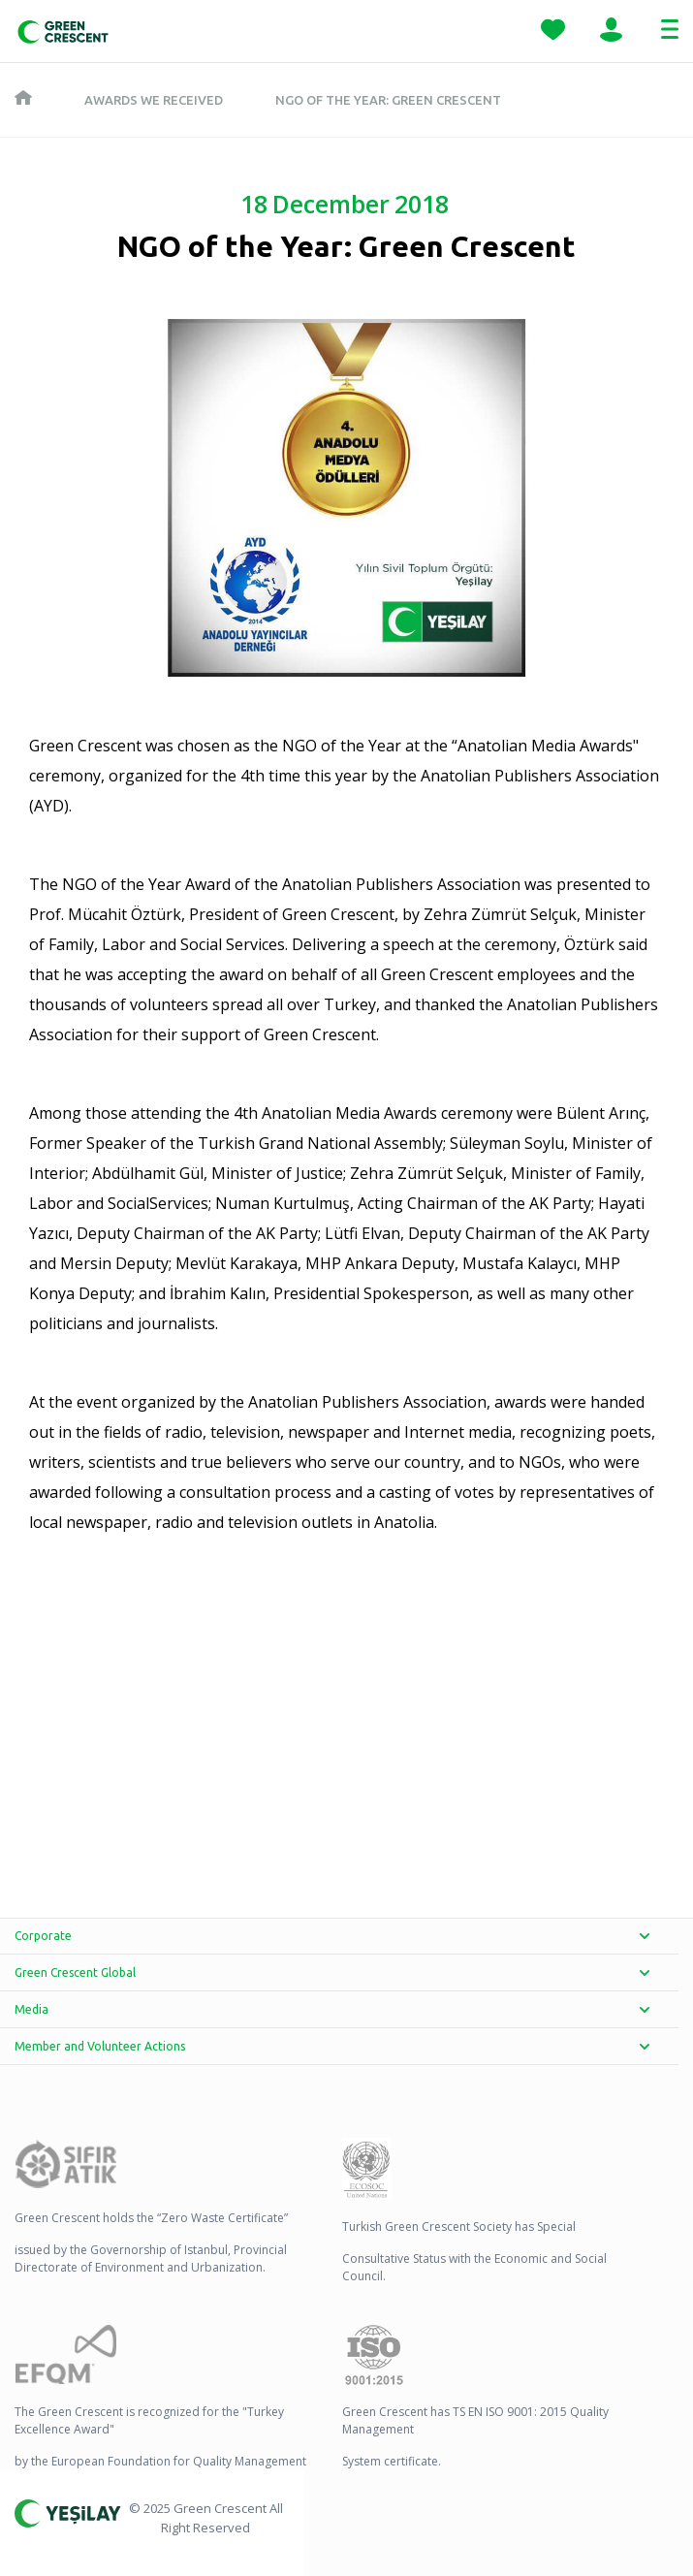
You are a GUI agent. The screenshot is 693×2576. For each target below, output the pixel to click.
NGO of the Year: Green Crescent (388, 100)
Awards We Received (153, 100)
